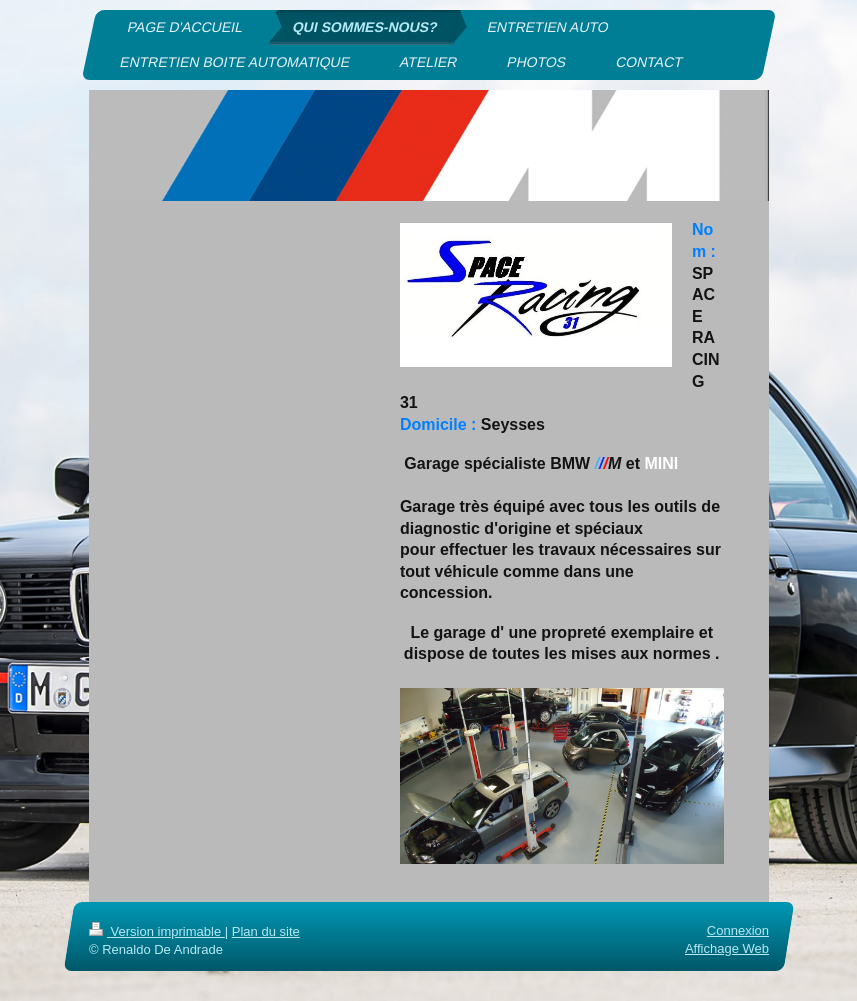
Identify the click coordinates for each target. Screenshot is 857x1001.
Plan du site (265, 931)
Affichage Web (726, 948)
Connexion (737, 930)
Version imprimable (157, 931)
